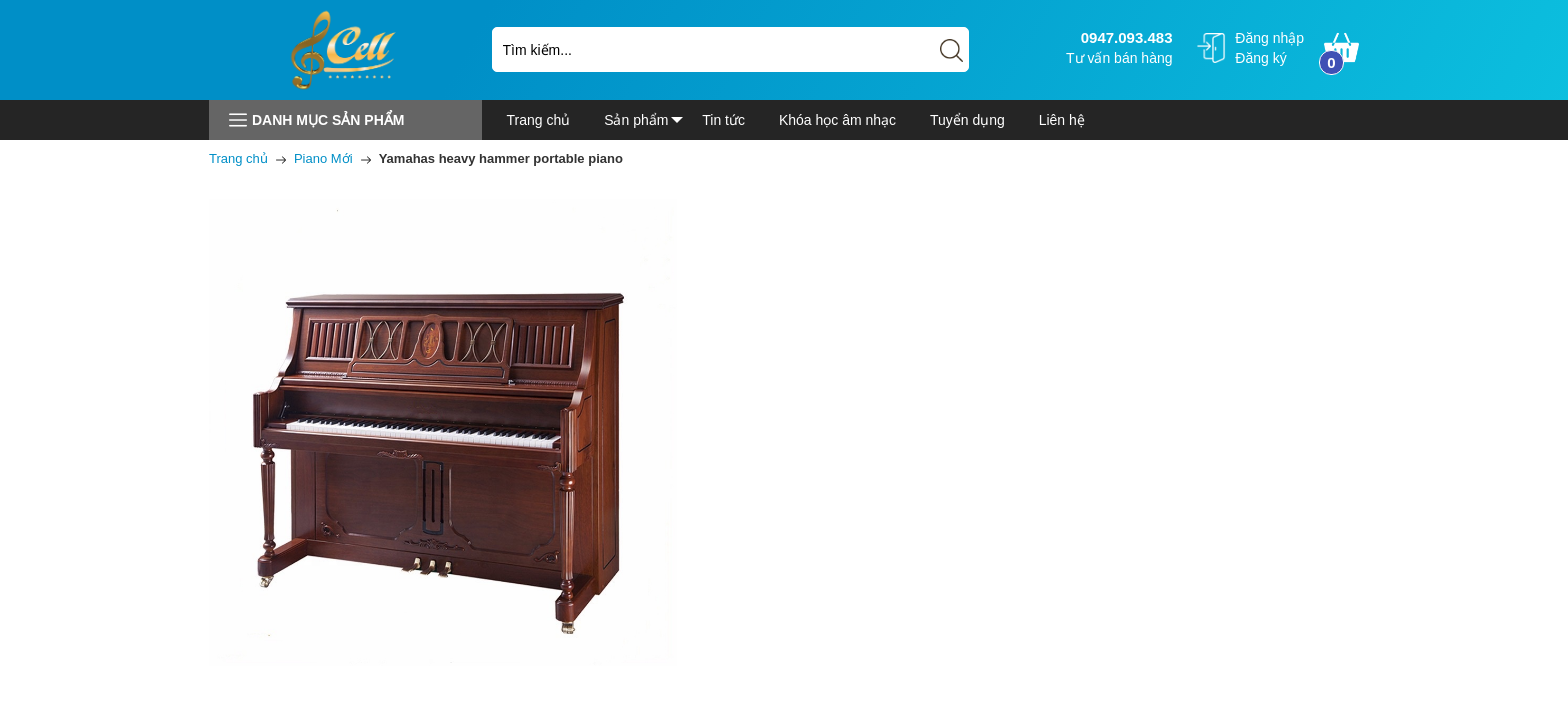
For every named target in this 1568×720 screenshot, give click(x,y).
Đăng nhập (1269, 38)
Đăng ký (1260, 58)
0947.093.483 (1124, 37)
